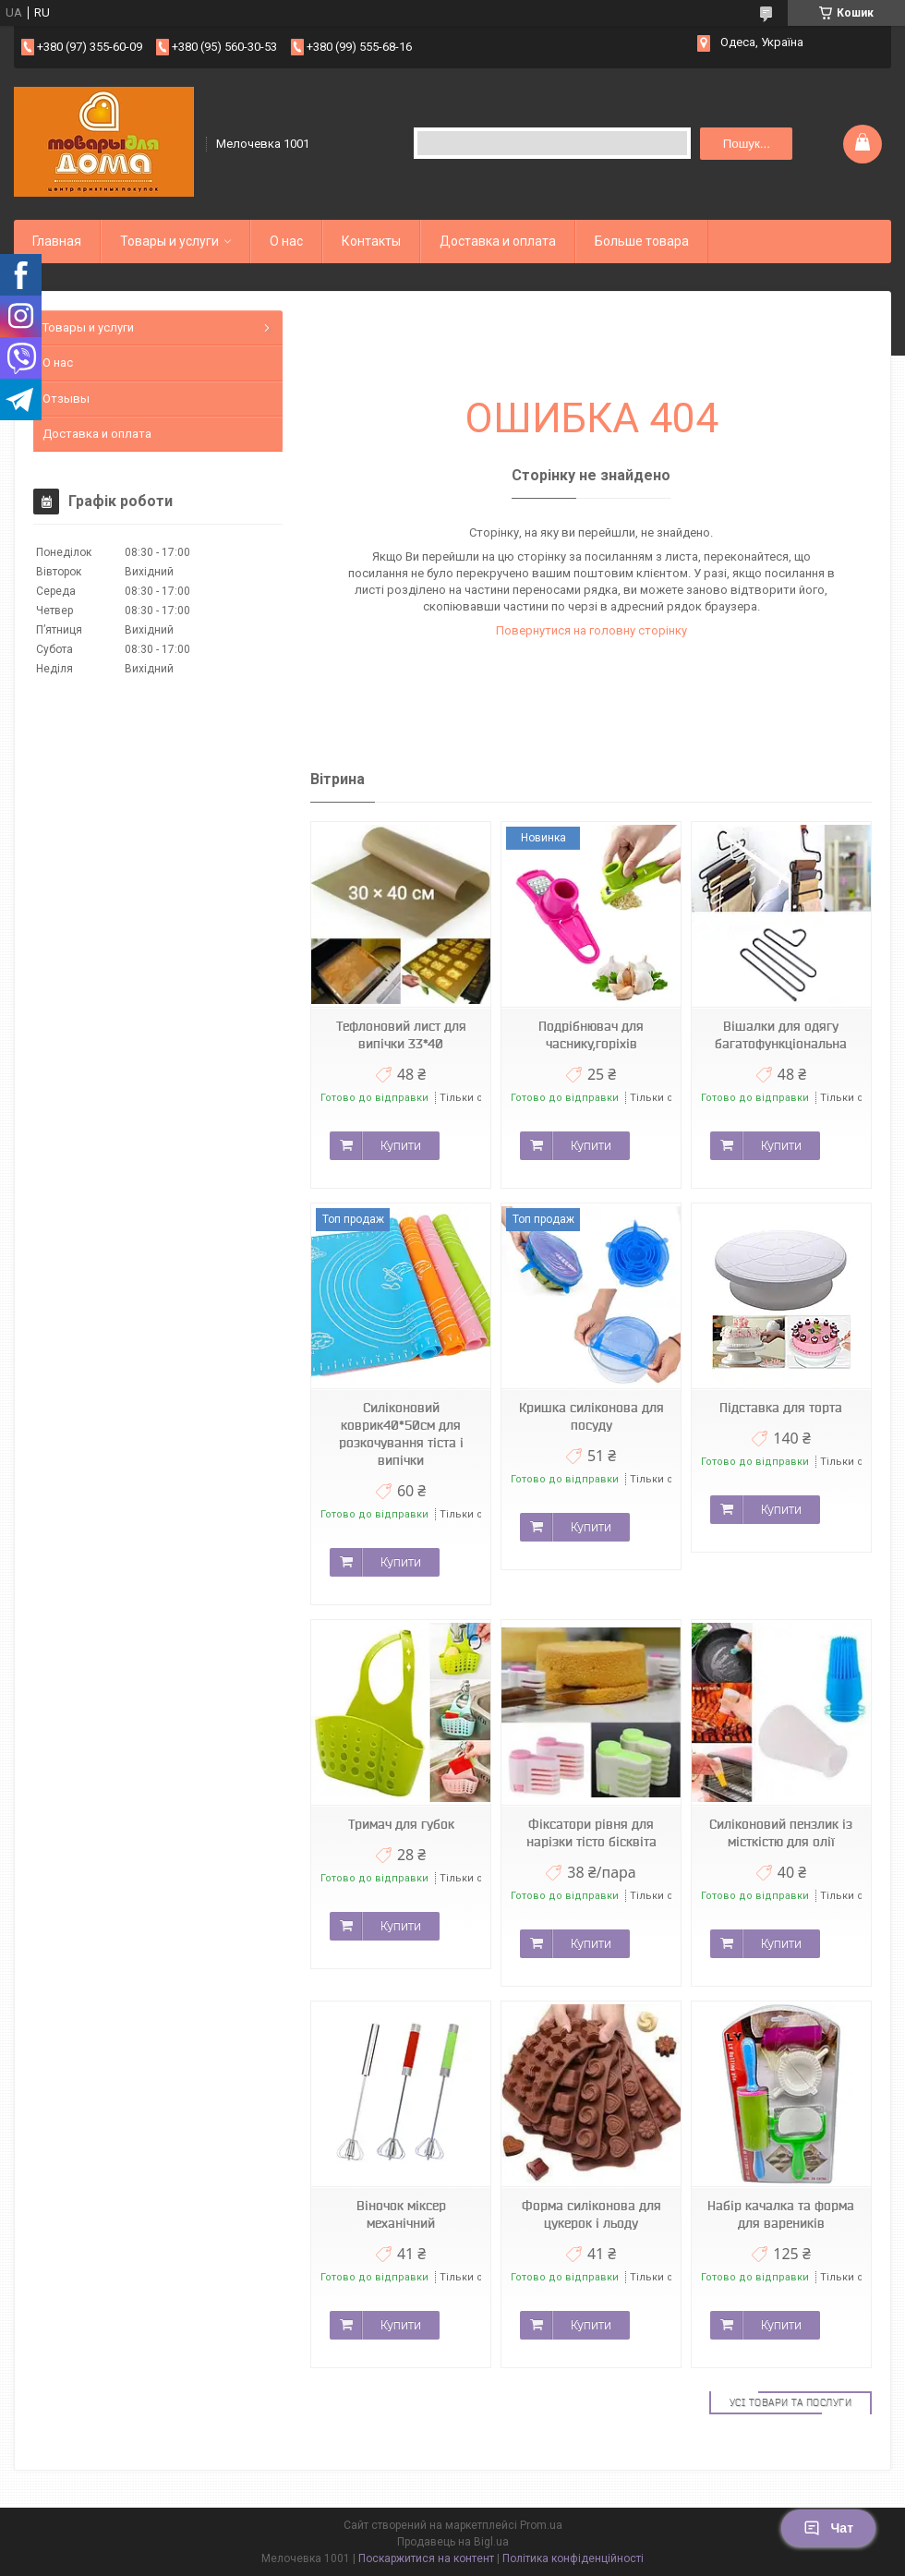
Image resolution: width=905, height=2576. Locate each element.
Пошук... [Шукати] (746, 144)
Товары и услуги (169, 241)
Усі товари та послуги (791, 2402)
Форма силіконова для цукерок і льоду (591, 2214)
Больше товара (642, 241)
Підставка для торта (780, 1407)
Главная (56, 241)
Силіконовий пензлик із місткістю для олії (780, 1833)
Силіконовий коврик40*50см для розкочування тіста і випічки (401, 1434)
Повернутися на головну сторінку (591, 630)
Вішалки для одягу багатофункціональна (781, 1035)
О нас (286, 241)
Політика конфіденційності (573, 2558)
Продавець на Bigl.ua (453, 2541)
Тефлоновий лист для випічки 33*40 (401, 1035)
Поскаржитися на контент (426, 2558)
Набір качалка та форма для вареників (780, 2214)
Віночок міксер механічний (401, 2214)
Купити (400, 1145)
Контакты (371, 241)
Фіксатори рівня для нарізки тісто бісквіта (591, 1833)
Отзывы (66, 398)
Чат (828, 2528)
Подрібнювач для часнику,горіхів (591, 1035)
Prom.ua (541, 2525)
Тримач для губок (401, 1824)
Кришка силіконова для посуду (591, 1416)
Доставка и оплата (498, 241)
